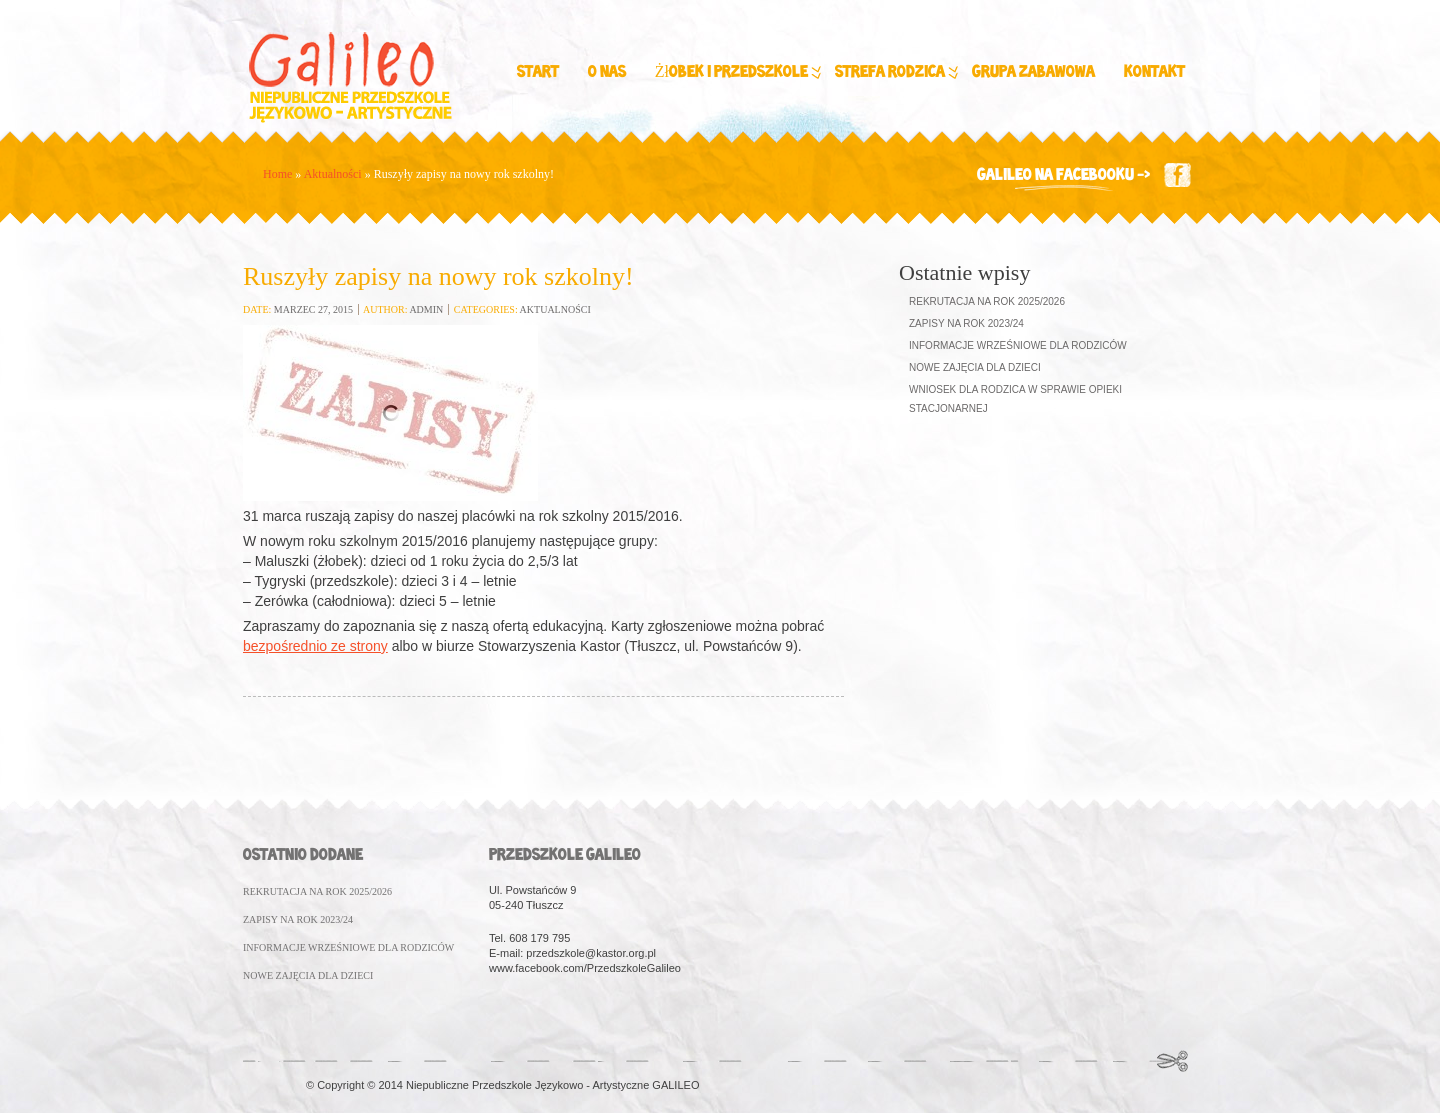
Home (277, 174)
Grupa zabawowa (1033, 72)
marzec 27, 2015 (313, 309)
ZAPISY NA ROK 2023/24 (298, 919)
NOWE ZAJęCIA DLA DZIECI (308, 975)
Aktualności (333, 174)
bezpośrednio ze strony (315, 646)
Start (538, 72)
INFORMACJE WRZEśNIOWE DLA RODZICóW (348, 947)
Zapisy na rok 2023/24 (966, 323)
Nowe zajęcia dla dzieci (975, 367)
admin (426, 309)
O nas (607, 72)
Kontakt (1154, 72)
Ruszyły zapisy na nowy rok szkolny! (438, 276)
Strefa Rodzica (895, 73)
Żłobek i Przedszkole (736, 73)
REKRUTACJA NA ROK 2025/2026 (317, 891)
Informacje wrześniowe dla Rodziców (1018, 345)
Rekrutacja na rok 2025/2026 (987, 301)
